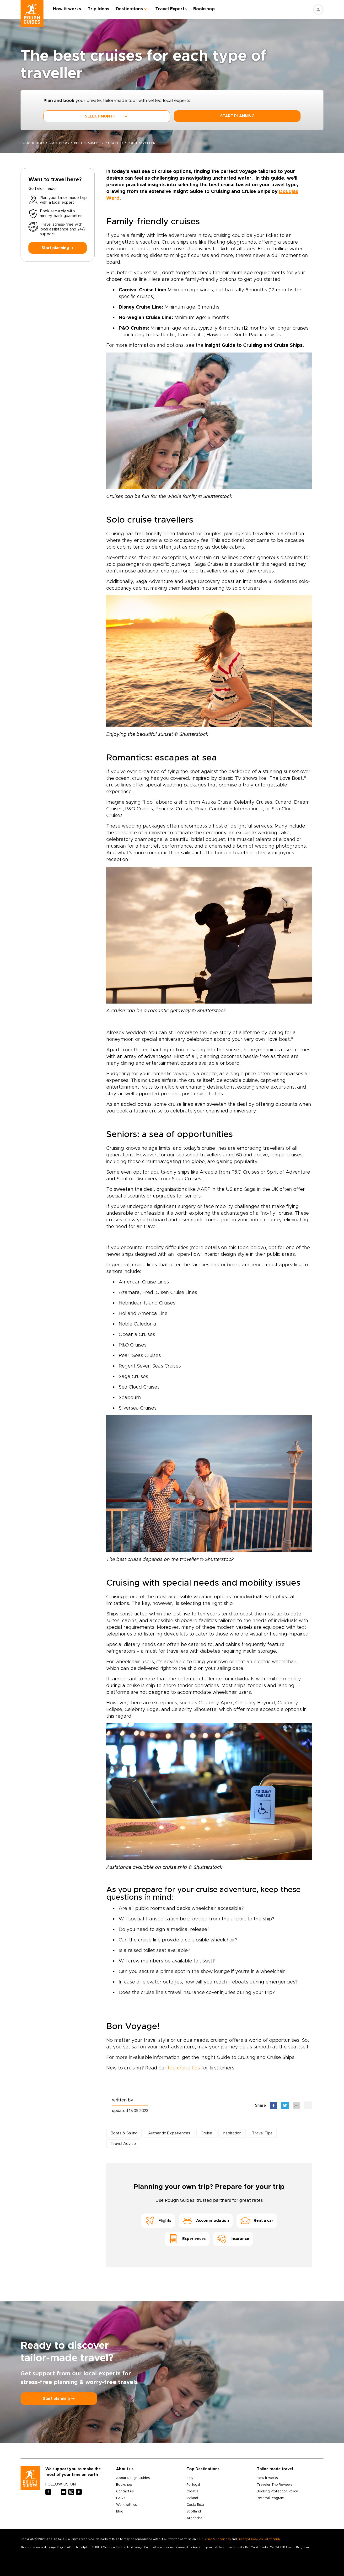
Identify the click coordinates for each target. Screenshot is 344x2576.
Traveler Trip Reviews (274, 2484)
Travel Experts (171, 9)
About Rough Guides (133, 2478)
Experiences (187, 2239)
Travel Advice (123, 2144)
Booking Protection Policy (277, 2491)
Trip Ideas (98, 9)
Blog (119, 2511)
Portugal (193, 2484)
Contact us (125, 2491)
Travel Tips (262, 2133)
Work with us (126, 2505)
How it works (67, 9)
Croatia (192, 2491)
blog (64, 143)
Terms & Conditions (217, 2539)
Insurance (233, 2239)
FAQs (120, 2498)
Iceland (192, 2498)
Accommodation (206, 2220)
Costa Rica (195, 2505)
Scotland (194, 2511)
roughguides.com (37, 143)
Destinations (129, 9)
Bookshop (204, 9)
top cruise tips (184, 2068)
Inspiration (232, 2133)
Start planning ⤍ (58, 248)
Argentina (195, 2518)
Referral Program (270, 2498)
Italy (190, 2478)
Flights (158, 2220)
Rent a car (256, 2220)
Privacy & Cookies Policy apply (258, 2539)
